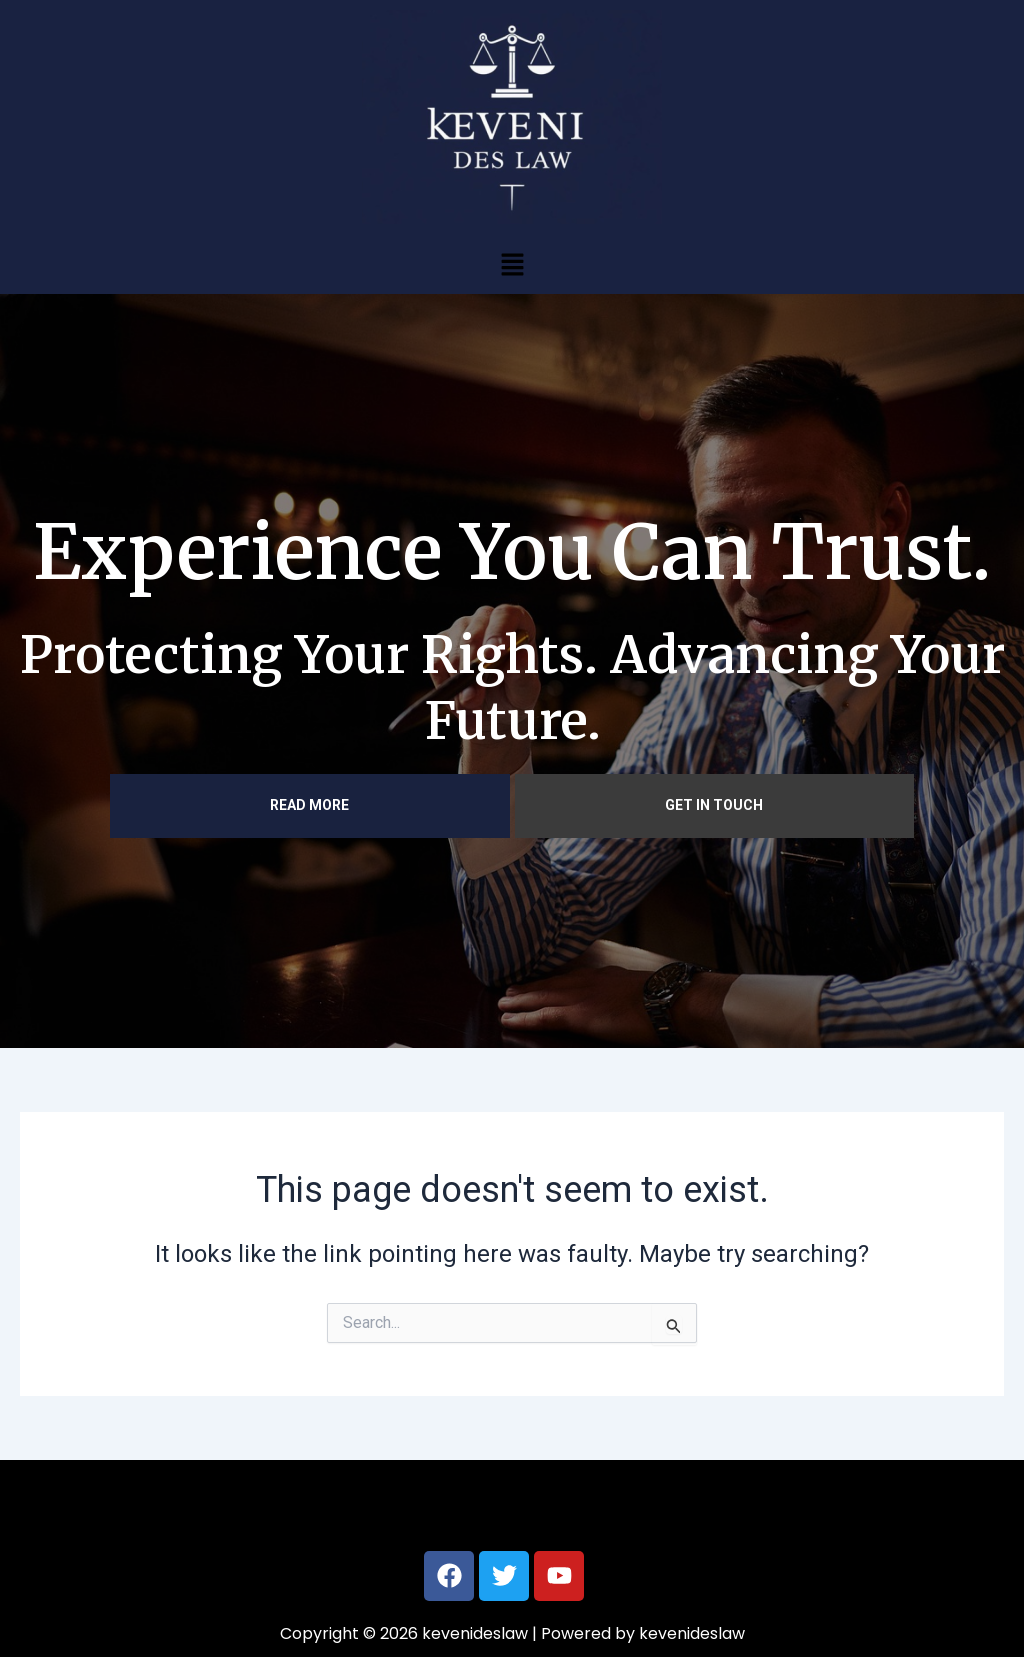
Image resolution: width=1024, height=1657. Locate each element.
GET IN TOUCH (714, 805)
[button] (512, 264)
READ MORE (309, 805)
